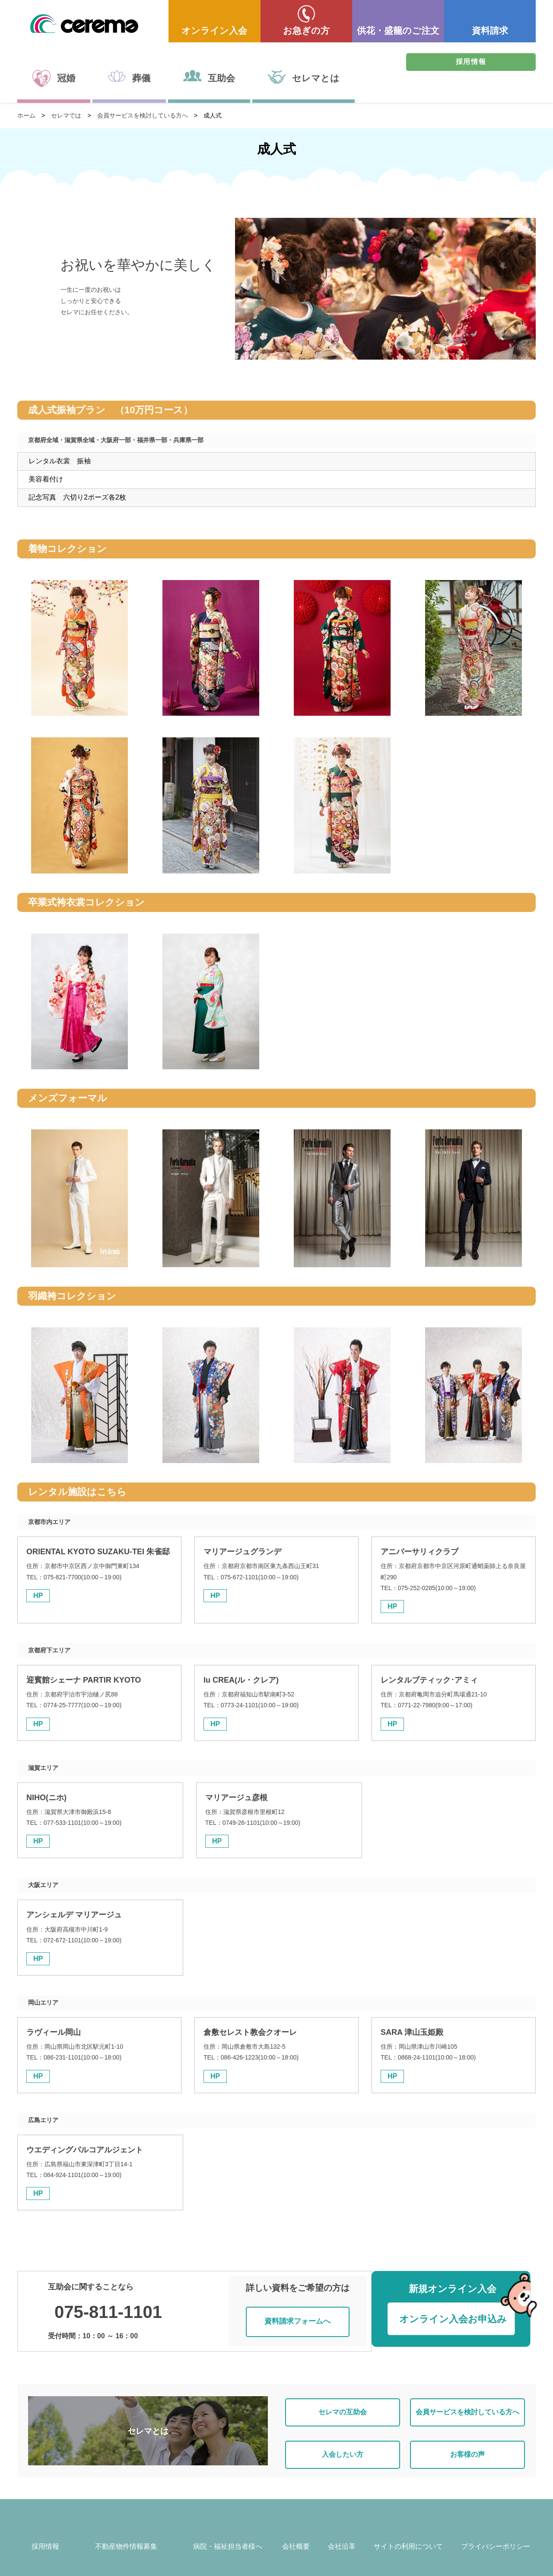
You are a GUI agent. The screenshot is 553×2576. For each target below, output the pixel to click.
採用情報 (471, 61)
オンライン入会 (214, 30)
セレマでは (66, 115)
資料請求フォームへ (301, 2315)
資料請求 (490, 30)
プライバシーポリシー (495, 2534)
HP (38, 1595)
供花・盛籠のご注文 (398, 30)
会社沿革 (342, 2534)
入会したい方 (342, 2439)
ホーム (26, 115)
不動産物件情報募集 (126, 2534)
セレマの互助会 (342, 2403)
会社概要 (296, 2534)
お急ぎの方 (306, 30)
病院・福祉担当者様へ (227, 2534)
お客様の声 (467, 2439)
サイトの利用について (408, 2534)
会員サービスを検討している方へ (142, 115)
